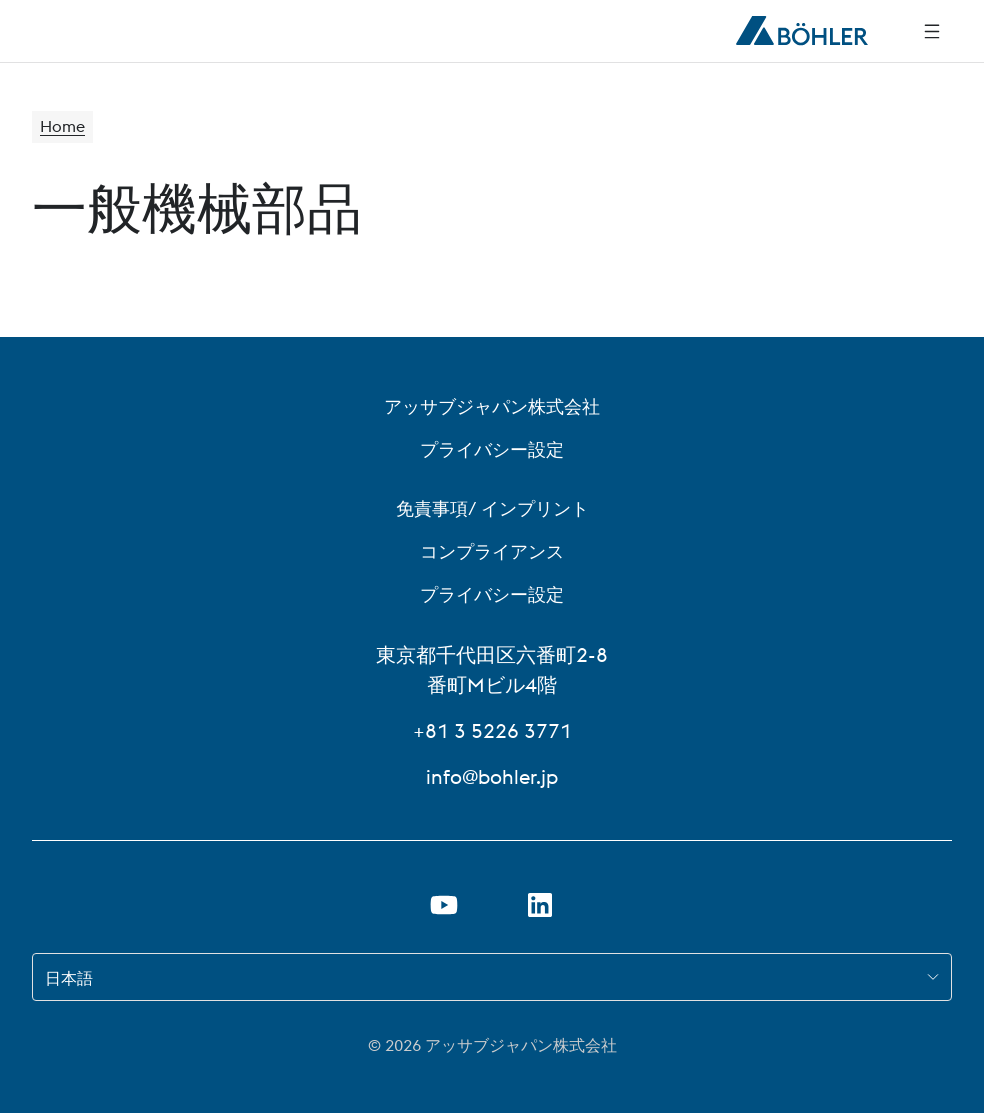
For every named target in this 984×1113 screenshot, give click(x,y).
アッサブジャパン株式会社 (492, 406)
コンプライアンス (492, 551)
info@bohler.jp (492, 776)
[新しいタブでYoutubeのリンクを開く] (444, 905)
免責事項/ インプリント (492, 508)
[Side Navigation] (932, 31)
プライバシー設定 (492, 449)
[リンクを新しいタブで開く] (540, 905)
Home (62, 127)
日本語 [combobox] (69, 978)
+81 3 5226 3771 (492, 730)
